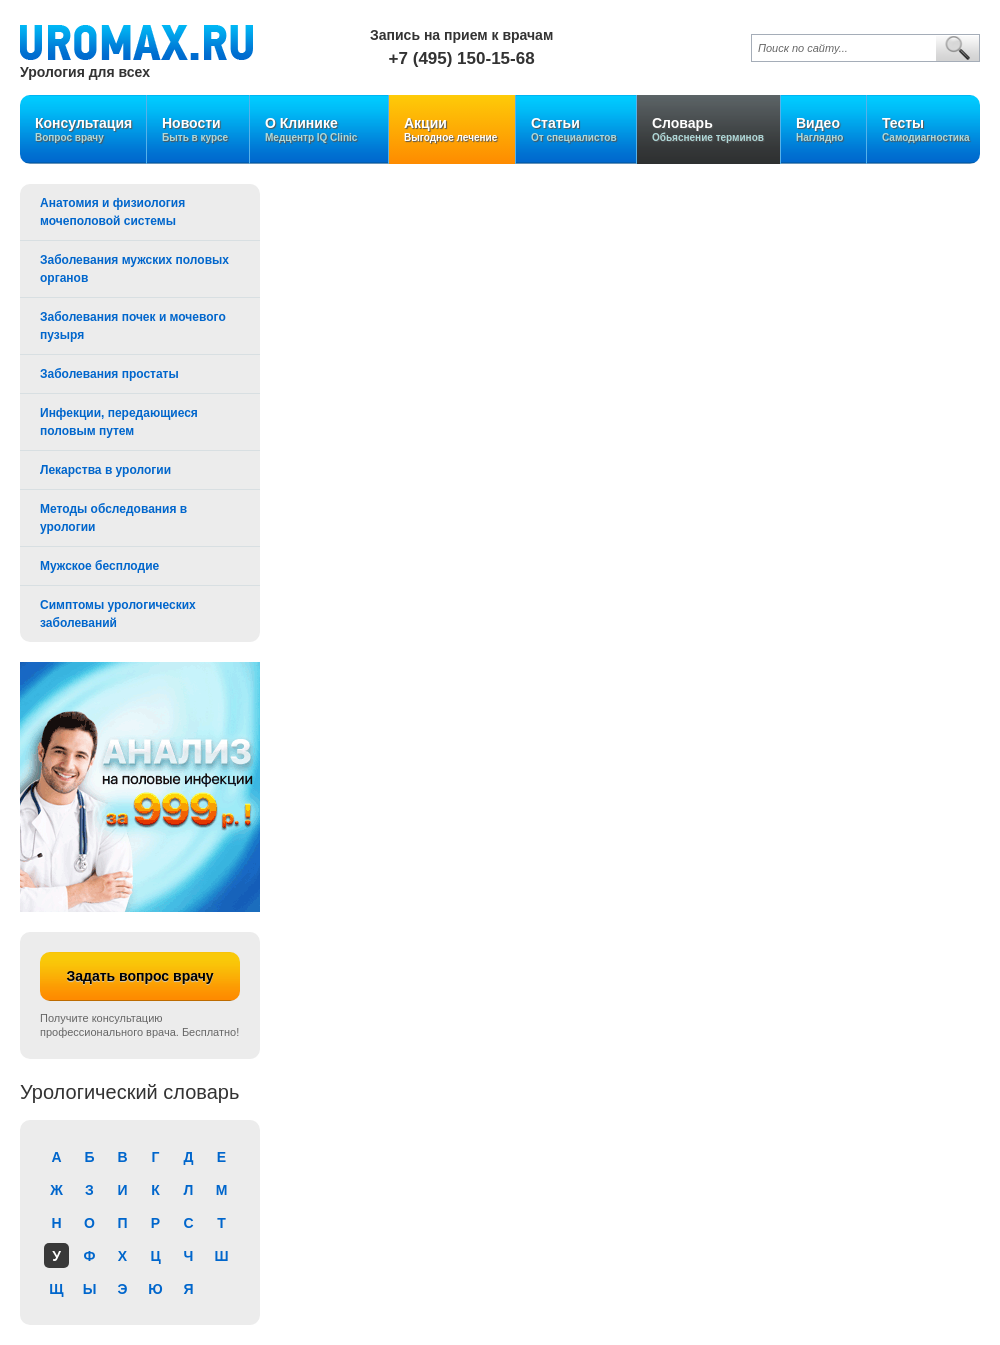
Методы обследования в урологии (113, 518)
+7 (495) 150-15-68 (462, 58)
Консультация (83, 129)
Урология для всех (85, 71)
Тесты (926, 129)
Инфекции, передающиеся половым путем (119, 422)
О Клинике (319, 129)
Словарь (708, 129)
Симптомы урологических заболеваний (118, 614)
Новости (198, 129)
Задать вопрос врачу (139, 976)
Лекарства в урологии (105, 470)
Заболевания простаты (109, 374)
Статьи (576, 129)
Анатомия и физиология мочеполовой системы (112, 212)
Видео (823, 129)
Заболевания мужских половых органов (134, 269)
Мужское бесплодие (99, 566)
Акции (452, 129)
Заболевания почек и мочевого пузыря (133, 326)
